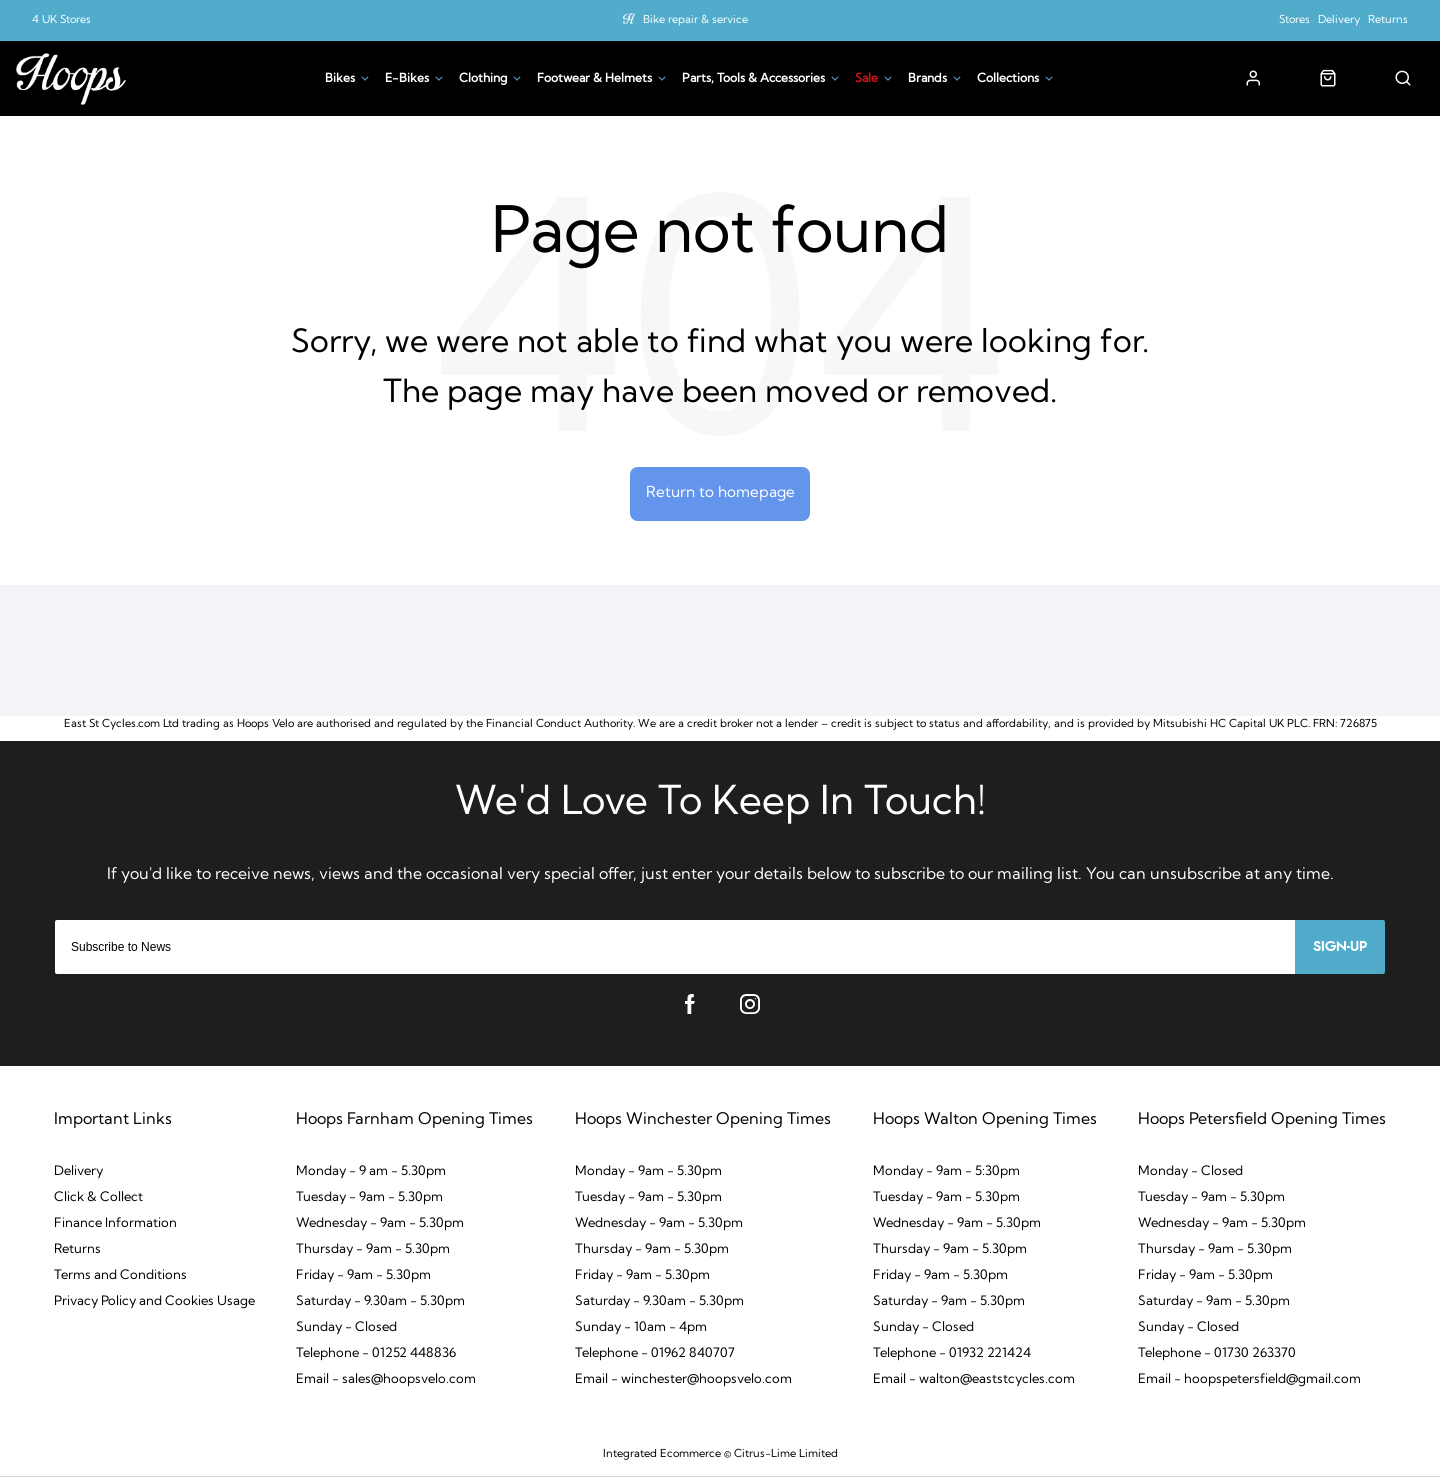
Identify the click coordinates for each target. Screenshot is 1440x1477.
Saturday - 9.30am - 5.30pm (380, 1305)
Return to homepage (720, 495)
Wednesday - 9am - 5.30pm (380, 1227)
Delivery (1339, 20)
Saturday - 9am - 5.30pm (949, 1305)
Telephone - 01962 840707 (655, 1357)
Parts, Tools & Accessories (753, 79)
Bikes (340, 79)
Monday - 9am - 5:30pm (946, 1175)
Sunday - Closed (346, 1331)
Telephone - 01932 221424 (952, 1357)
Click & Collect (98, 1201)
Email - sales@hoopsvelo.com (386, 1383)
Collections (1008, 79)
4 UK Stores (61, 20)
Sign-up (1340, 951)
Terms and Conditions (120, 1279)
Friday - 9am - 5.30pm (363, 1279)
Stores (1294, 20)
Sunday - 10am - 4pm (641, 1331)
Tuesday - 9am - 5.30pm (369, 1201)
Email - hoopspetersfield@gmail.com (1249, 1383)
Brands (927, 79)
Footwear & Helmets (594, 79)
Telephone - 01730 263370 (1217, 1357)
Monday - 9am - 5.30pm (648, 1175)
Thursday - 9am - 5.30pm (373, 1253)
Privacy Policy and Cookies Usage (154, 1305)
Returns (1388, 20)
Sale (866, 79)
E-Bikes (407, 79)
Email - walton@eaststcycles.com (974, 1383)
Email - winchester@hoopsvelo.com (683, 1383)
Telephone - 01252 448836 (376, 1357)
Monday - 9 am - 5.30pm (371, 1175)
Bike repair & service (695, 20)
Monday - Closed (1190, 1175)
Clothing (483, 79)
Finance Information (115, 1227)
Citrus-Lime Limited (786, 1458)
